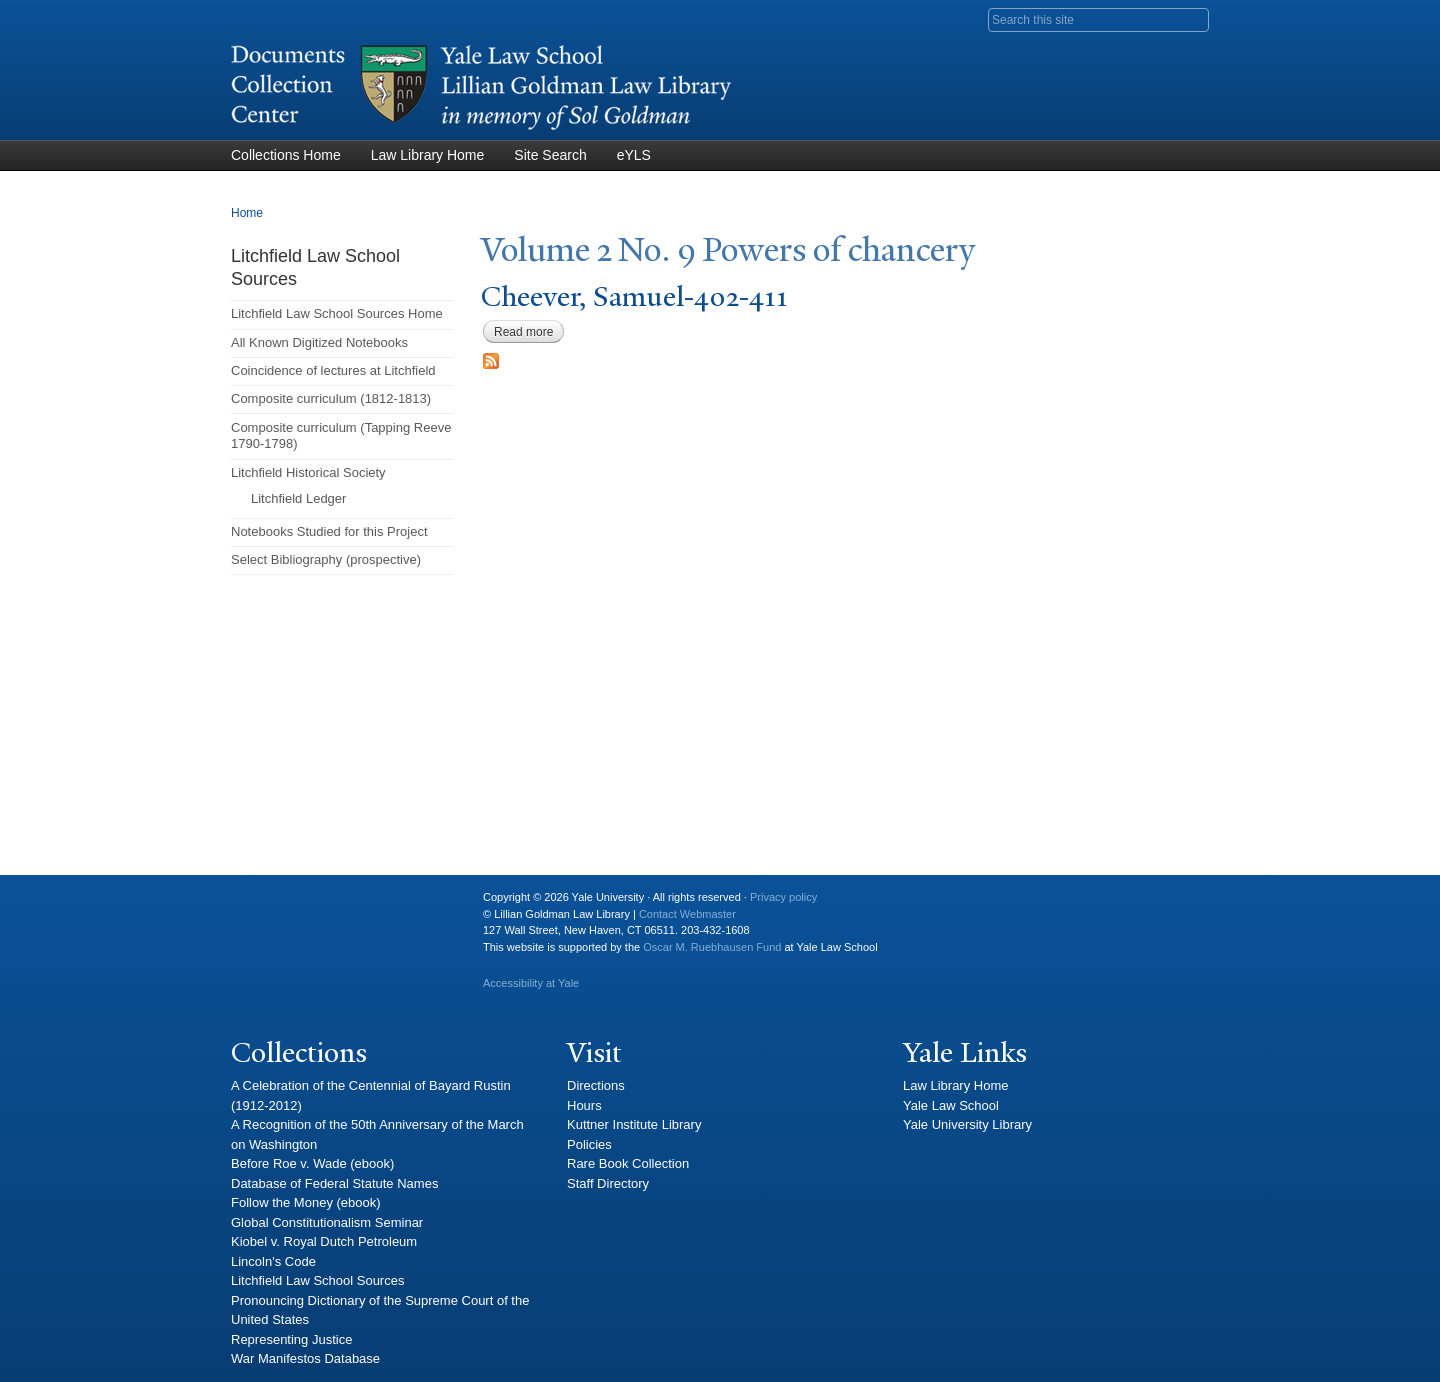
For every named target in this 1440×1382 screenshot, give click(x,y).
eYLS (634, 155)
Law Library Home (428, 155)
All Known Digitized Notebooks (319, 342)
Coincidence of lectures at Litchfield (333, 370)
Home (247, 213)
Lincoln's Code (273, 1261)
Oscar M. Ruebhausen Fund (712, 947)
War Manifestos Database (305, 1358)
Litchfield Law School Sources (317, 1280)
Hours (584, 1105)
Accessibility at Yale (531, 983)
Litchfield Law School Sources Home (337, 313)
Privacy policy (783, 897)
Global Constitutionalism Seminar (327, 1222)
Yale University (262, 905)
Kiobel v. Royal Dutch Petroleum (324, 1241)
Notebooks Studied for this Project (329, 531)
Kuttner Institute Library (634, 1124)
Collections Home (286, 155)
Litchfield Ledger (298, 498)
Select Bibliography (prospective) (326, 559)
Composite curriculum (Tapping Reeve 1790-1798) (341, 436)
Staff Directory (608, 1183)
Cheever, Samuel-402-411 (634, 296)
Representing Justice (291, 1339)
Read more (529, 332)
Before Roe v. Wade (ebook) (312, 1163)
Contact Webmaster (687, 914)
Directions (596, 1085)
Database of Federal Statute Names (334, 1183)
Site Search (550, 155)
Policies (589, 1144)
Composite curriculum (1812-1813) (331, 398)
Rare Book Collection (628, 1163)
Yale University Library (967, 1124)
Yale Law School (951, 1105)
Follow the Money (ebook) (306, 1202)
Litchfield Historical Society (308, 472)
